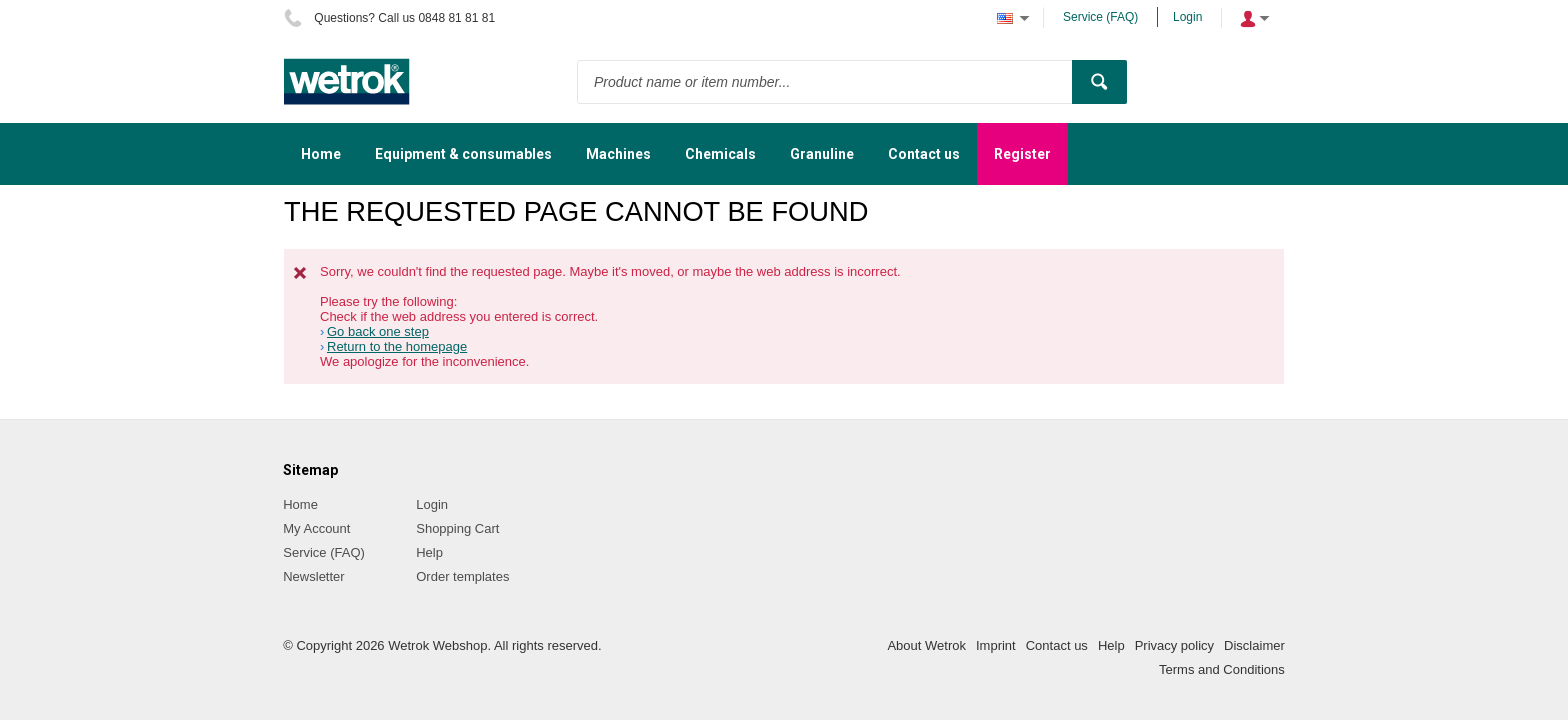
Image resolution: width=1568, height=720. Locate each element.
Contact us (1057, 645)
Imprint (996, 645)
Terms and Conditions (1222, 669)
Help (429, 552)
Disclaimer (1254, 645)
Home (300, 504)
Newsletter (313, 576)
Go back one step (378, 331)
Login (1187, 17)
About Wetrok (926, 645)
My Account (316, 528)
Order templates (462, 576)
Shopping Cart (457, 528)
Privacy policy (1174, 645)
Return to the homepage (397, 346)
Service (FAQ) (1100, 17)
